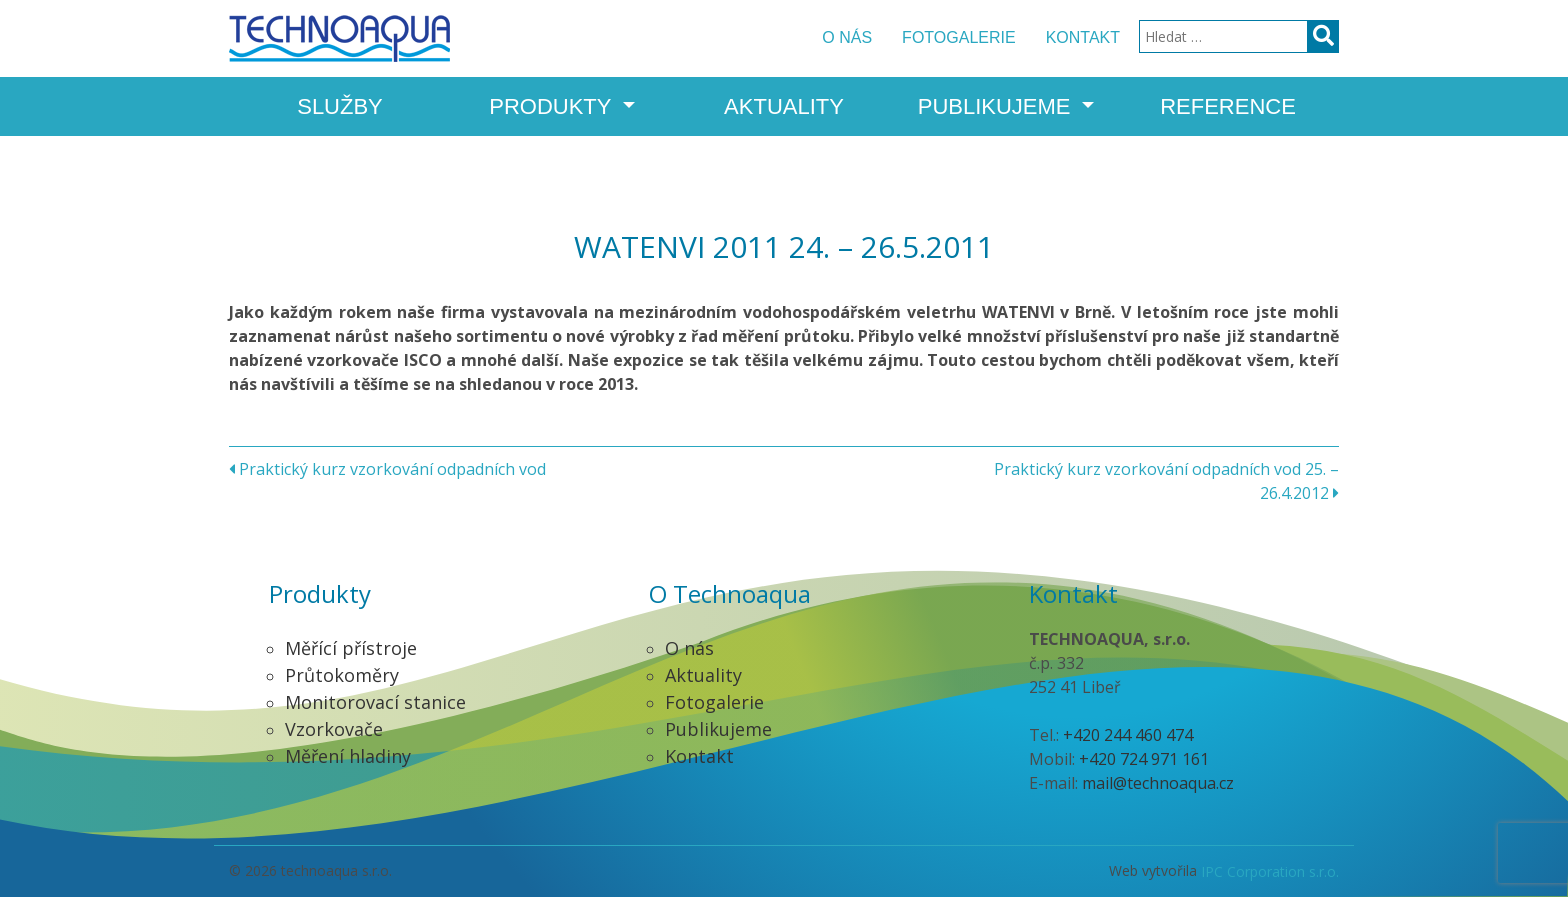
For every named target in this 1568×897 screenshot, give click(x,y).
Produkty (553, 106)
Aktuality (784, 106)
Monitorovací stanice (375, 702)
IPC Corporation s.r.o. (1270, 871)
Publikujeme (997, 106)
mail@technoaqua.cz (1158, 783)
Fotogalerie (959, 37)
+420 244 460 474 (1128, 735)
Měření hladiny (348, 756)
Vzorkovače (334, 729)
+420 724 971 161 (1144, 759)
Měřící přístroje (351, 648)
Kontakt (1083, 37)
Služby (340, 106)
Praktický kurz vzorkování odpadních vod (387, 469)
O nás (847, 37)
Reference (1228, 106)
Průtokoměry (342, 675)
